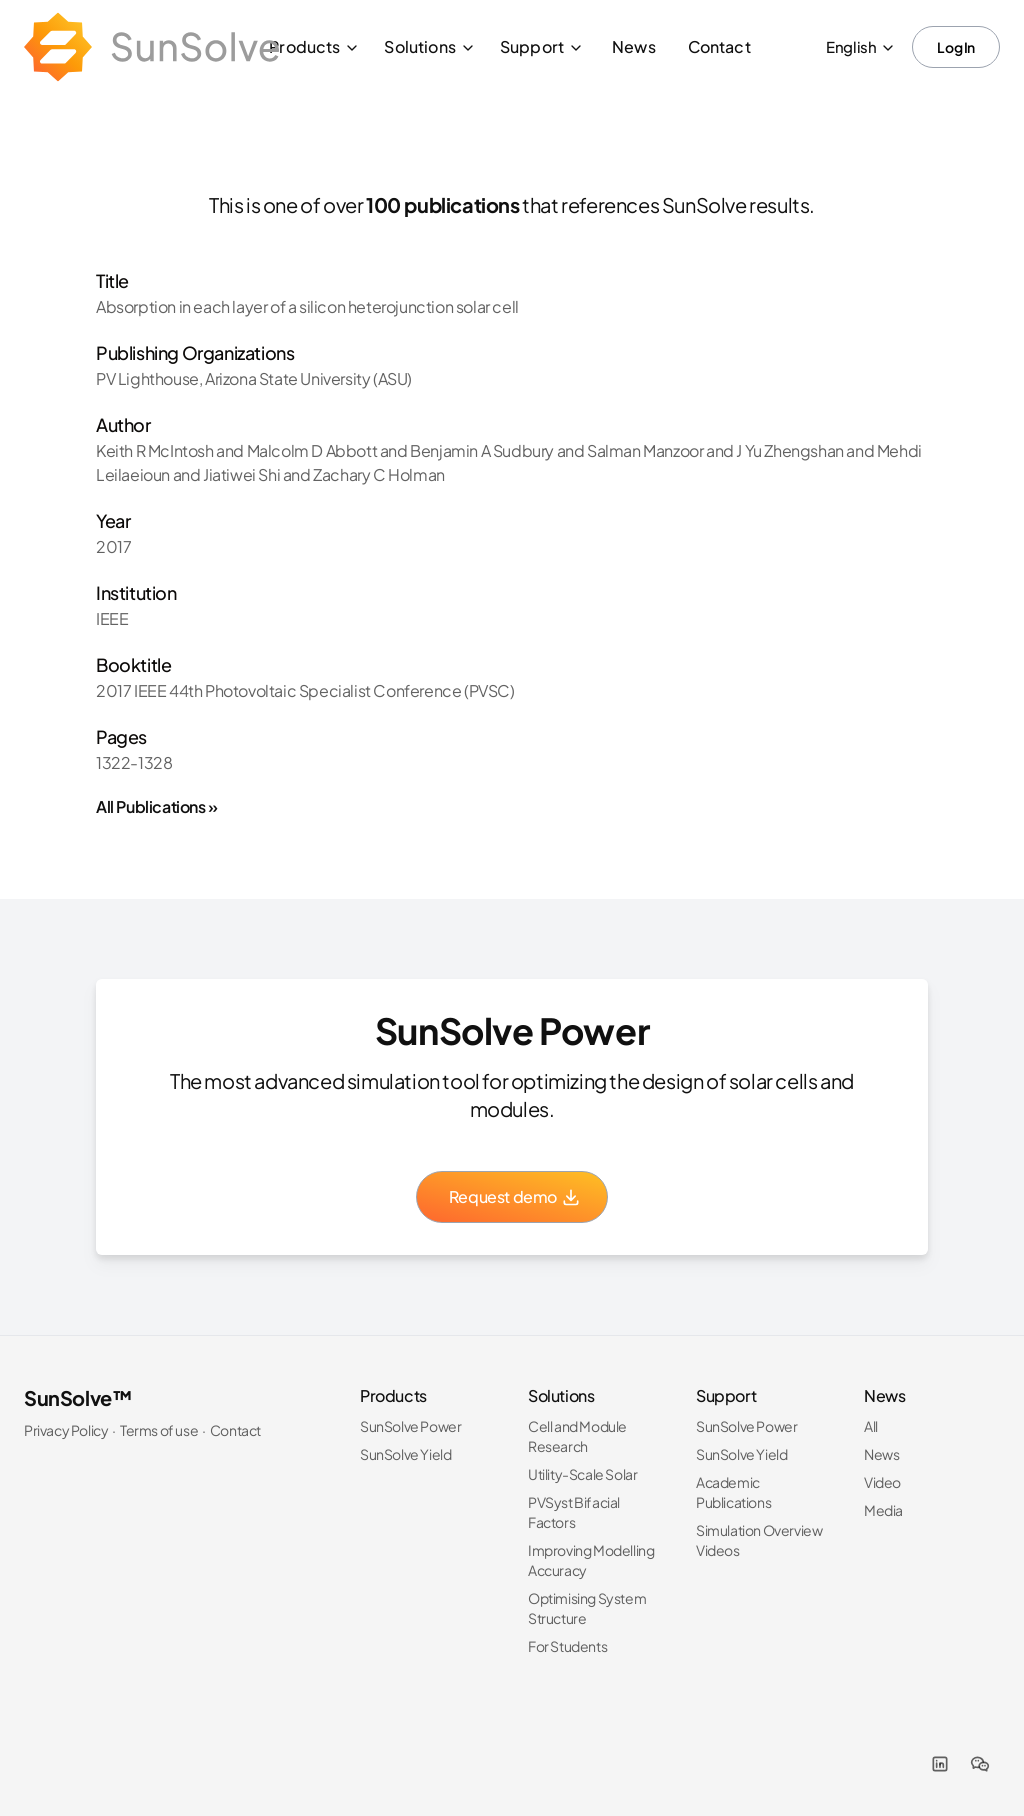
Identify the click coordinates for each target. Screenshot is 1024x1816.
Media (883, 1510)
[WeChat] (980, 1764)
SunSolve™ (78, 1397)
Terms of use (159, 1430)
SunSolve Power (410, 1426)
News (634, 46)
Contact (719, 46)
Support (542, 46)
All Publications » (157, 806)
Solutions (429, 46)
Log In (956, 47)
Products (314, 46)
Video (882, 1482)
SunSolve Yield (405, 1454)
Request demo (515, 1196)
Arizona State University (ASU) (308, 378)
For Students (567, 1646)
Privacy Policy (66, 1430)
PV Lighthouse (147, 378)
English (861, 46)
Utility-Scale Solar (582, 1474)
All (871, 1426)
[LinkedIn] (940, 1764)
